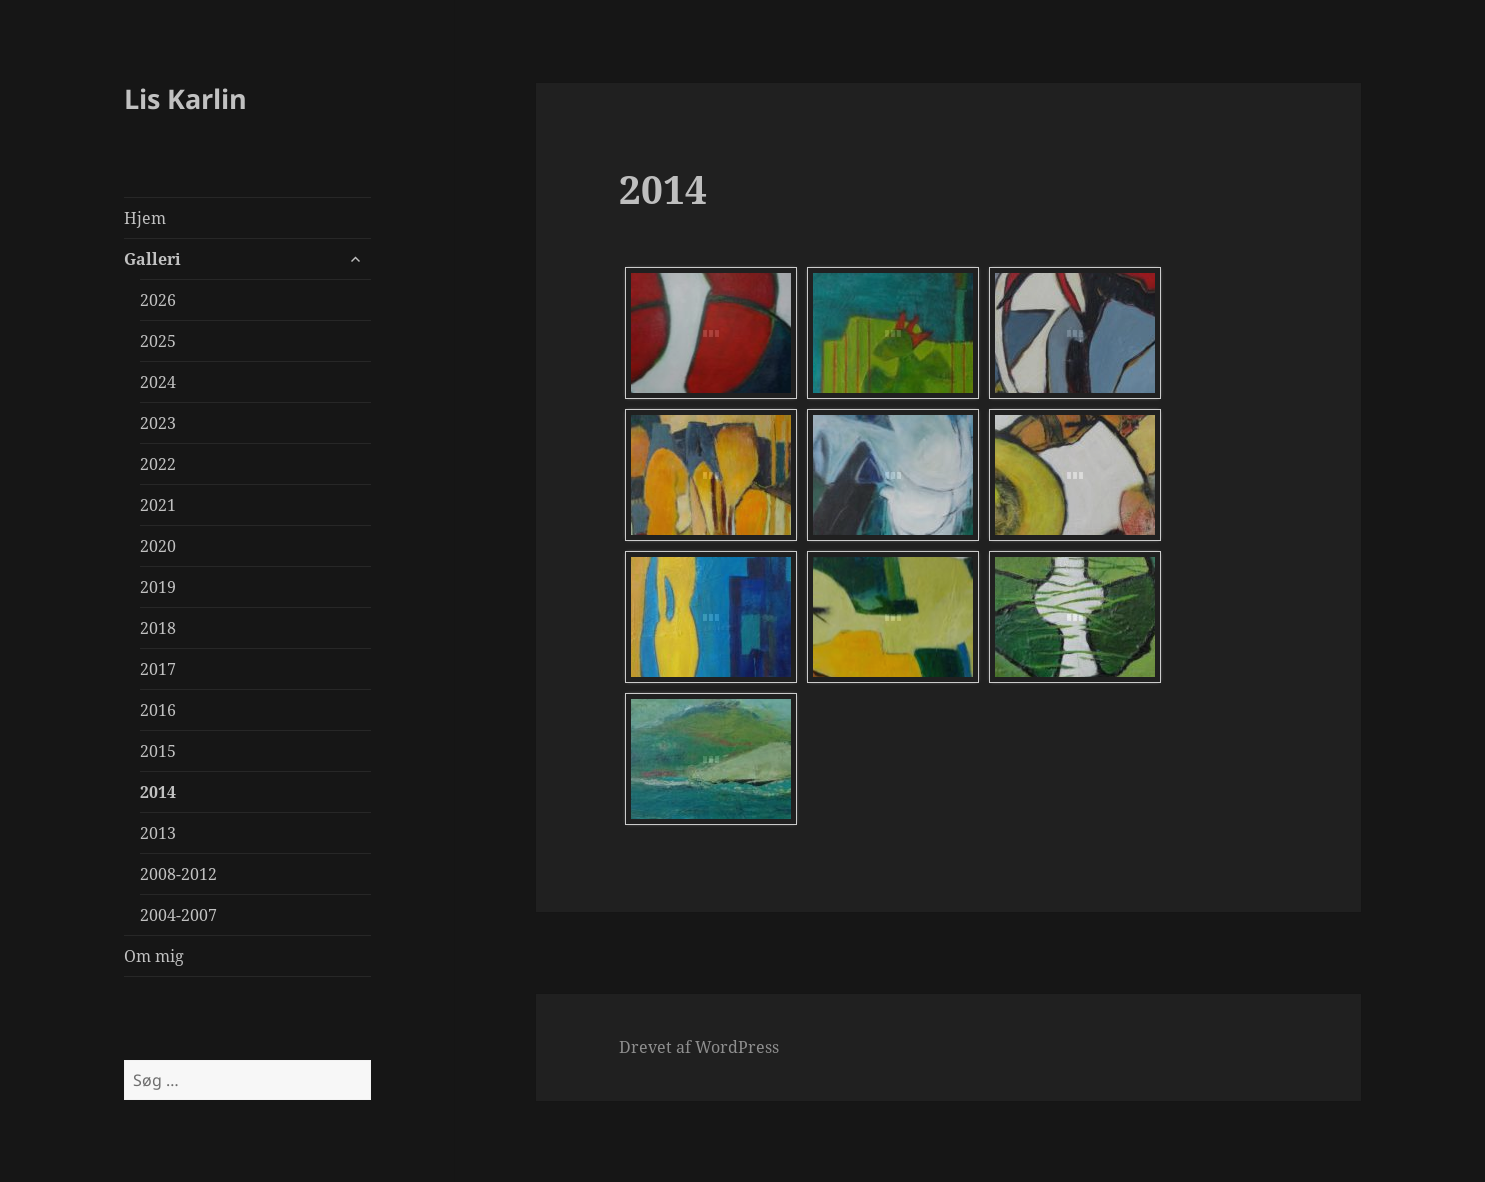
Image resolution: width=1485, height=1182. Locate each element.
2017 (158, 669)
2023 (158, 423)
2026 (158, 300)
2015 (158, 751)
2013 (158, 833)
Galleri (152, 259)
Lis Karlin (185, 98)
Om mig (154, 956)
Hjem (145, 218)
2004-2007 (178, 915)
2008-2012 (178, 874)
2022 (158, 464)
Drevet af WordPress (699, 1047)
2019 (158, 587)
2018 (158, 628)
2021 (158, 505)
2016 (158, 710)
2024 (158, 382)
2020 (158, 546)
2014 (158, 792)
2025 (158, 341)
